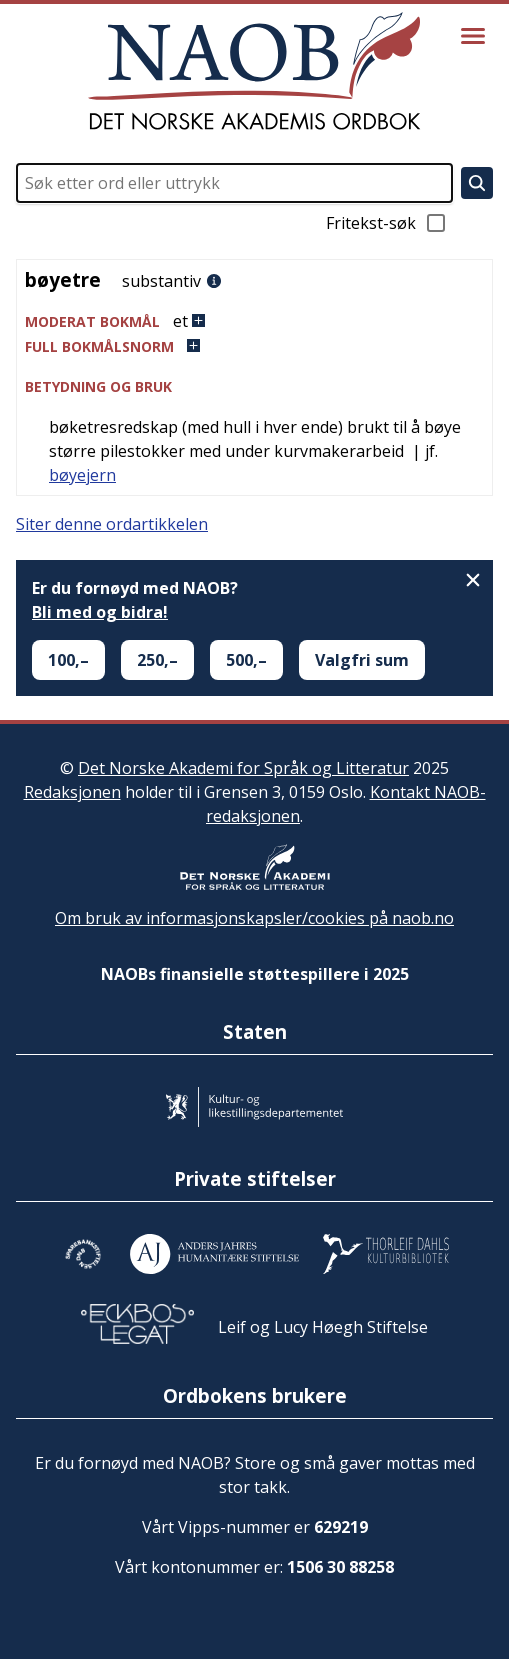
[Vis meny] (473, 36)
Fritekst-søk (387, 223)
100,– (68, 660)
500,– (246, 660)
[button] (254, 321)
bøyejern (82, 475)
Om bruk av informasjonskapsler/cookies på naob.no (254, 918)
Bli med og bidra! (100, 612)
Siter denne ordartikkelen (112, 524)
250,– (157, 660)
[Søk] (477, 183)
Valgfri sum (362, 660)
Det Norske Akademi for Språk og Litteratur (243, 768)
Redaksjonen (72, 792)
